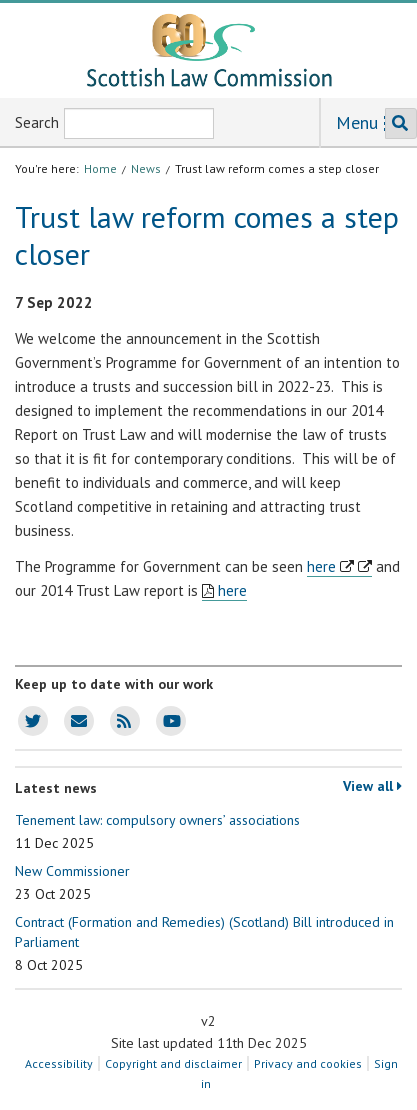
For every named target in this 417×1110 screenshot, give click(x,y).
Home (100, 168)
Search (37, 122)
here (321, 566)
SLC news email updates (75, 721)
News (146, 168)
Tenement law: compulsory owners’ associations (157, 832)
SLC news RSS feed (120, 721)
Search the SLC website (396, 123)
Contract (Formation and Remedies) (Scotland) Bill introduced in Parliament (204, 944)
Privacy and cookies (308, 1063)
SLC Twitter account (29, 721)
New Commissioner (72, 883)
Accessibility (59, 1063)
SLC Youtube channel (168, 721)
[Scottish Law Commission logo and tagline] (209, 50)
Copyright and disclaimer (173, 1063)
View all (372, 786)
